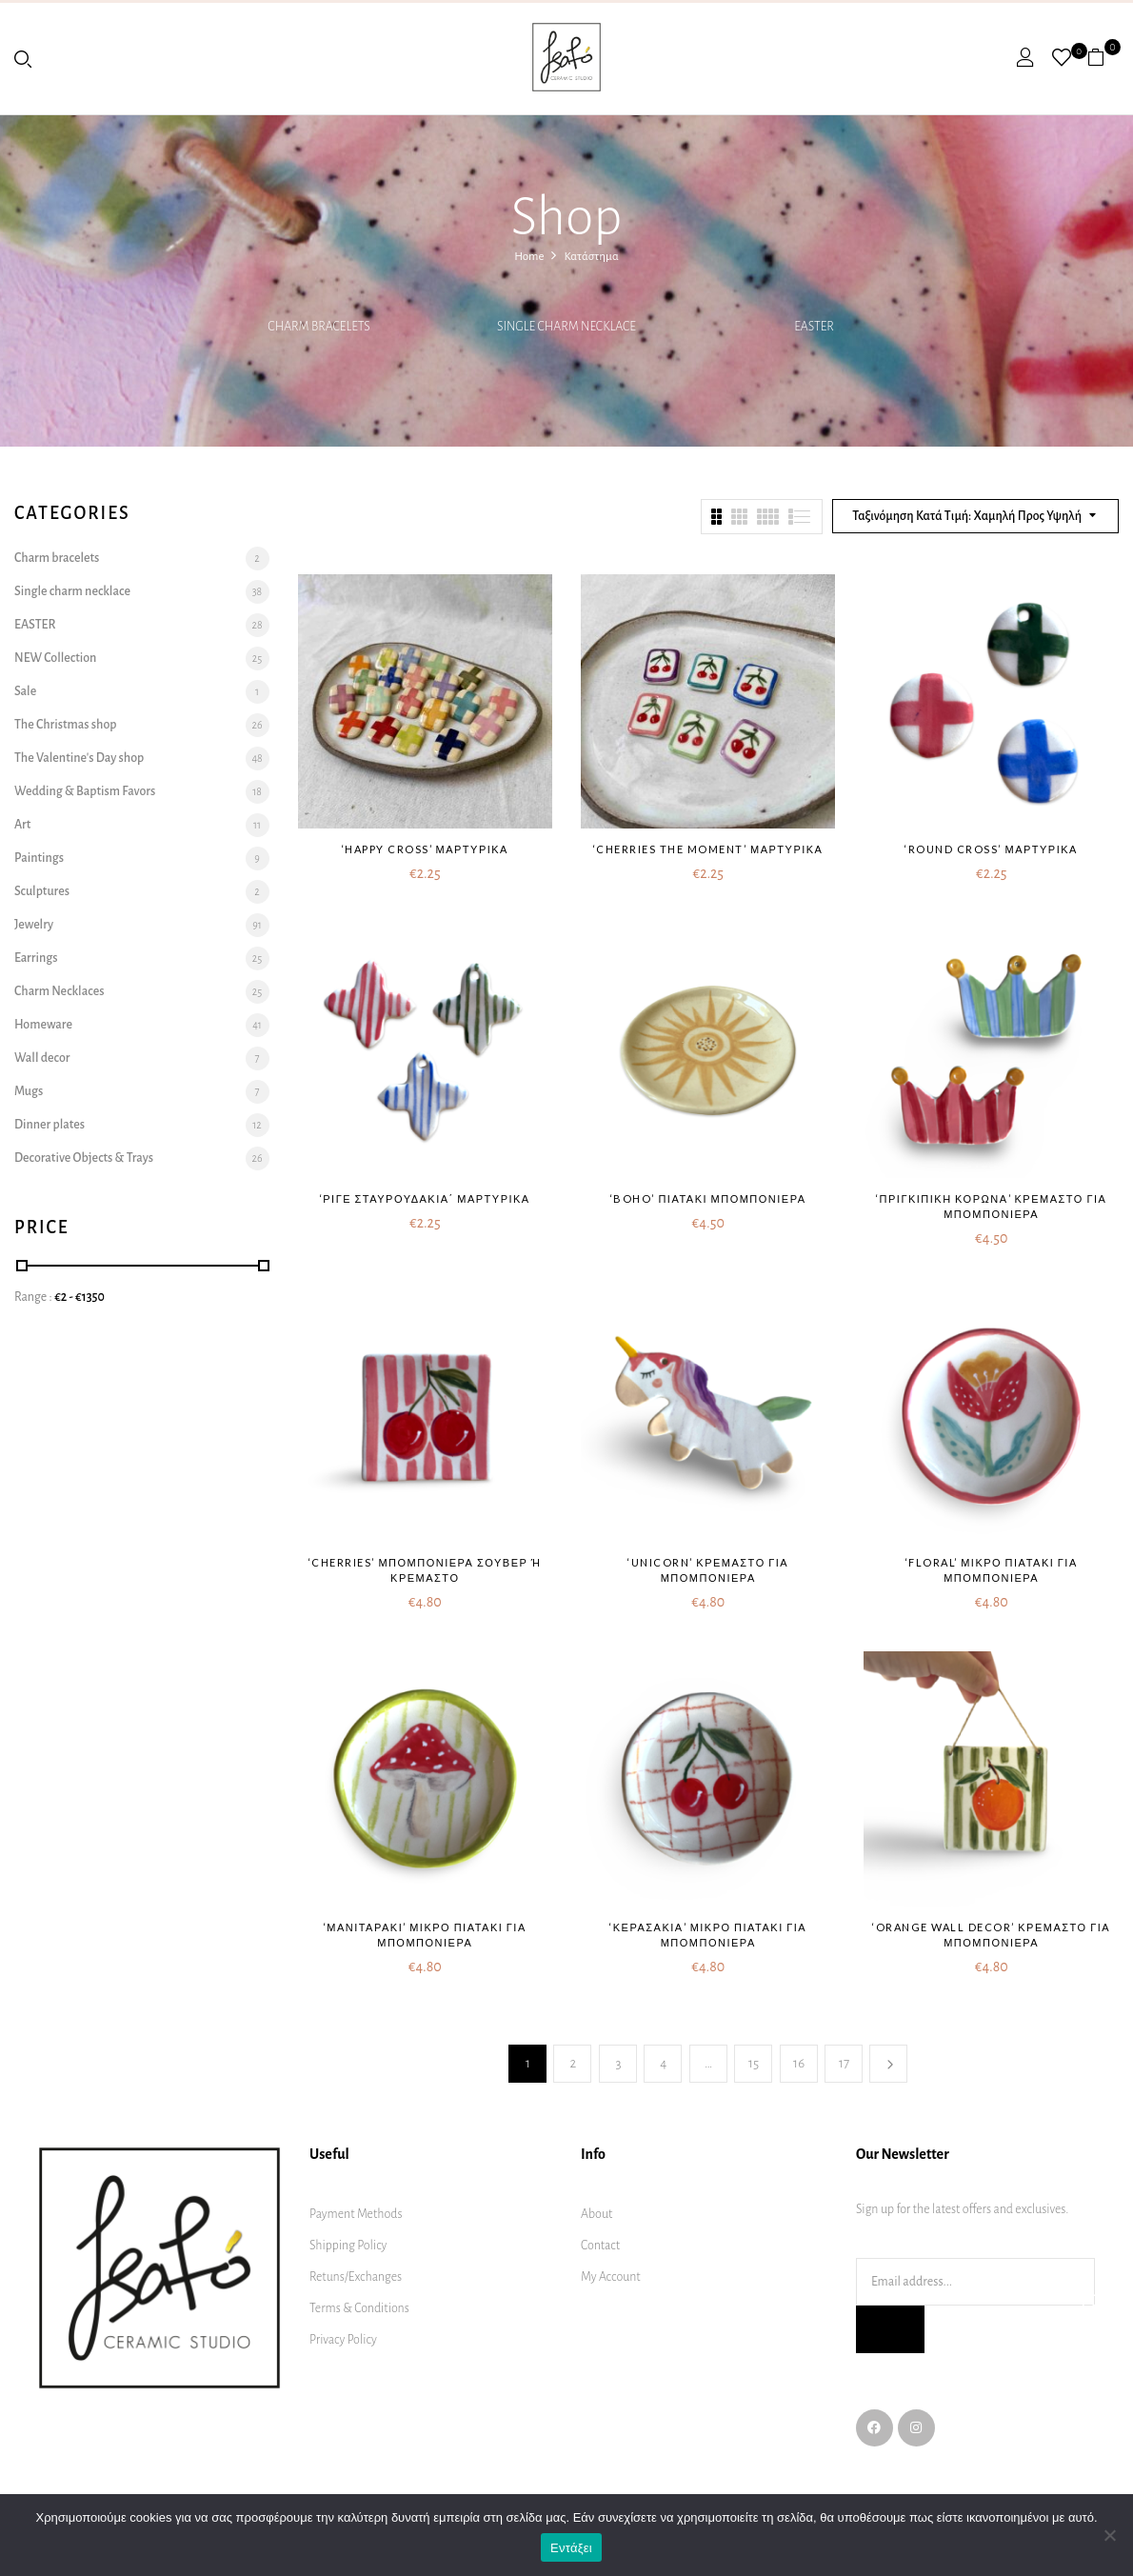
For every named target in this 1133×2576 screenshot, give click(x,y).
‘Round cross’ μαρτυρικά (990, 849)
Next (888, 2064)
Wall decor (42, 1058)
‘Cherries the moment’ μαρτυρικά (708, 849)
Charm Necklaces (59, 991)
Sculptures (42, 891)
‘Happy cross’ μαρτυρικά (425, 849)
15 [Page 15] (753, 2063)
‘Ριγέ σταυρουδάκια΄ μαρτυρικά (425, 1198)
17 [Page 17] (844, 2063)
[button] (1103, 57)
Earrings (35, 958)
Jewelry (33, 924)
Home (529, 256)
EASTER (814, 326)
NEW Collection (55, 658)
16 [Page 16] (799, 2063)
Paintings (39, 858)
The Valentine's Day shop (79, 758)
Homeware (43, 1024)
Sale (25, 691)
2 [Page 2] (573, 2063)
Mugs (28, 1091)
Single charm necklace (566, 326)
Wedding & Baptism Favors (84, 791)
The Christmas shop (65, 724)
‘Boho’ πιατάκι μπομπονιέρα (708, 1198)
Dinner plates (49, 1124)
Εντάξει (571, 2548)
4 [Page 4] (663, 2063)
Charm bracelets (318, 326)
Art (22, 824)
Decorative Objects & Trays (83, 1158)
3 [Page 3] (618, 2063)
